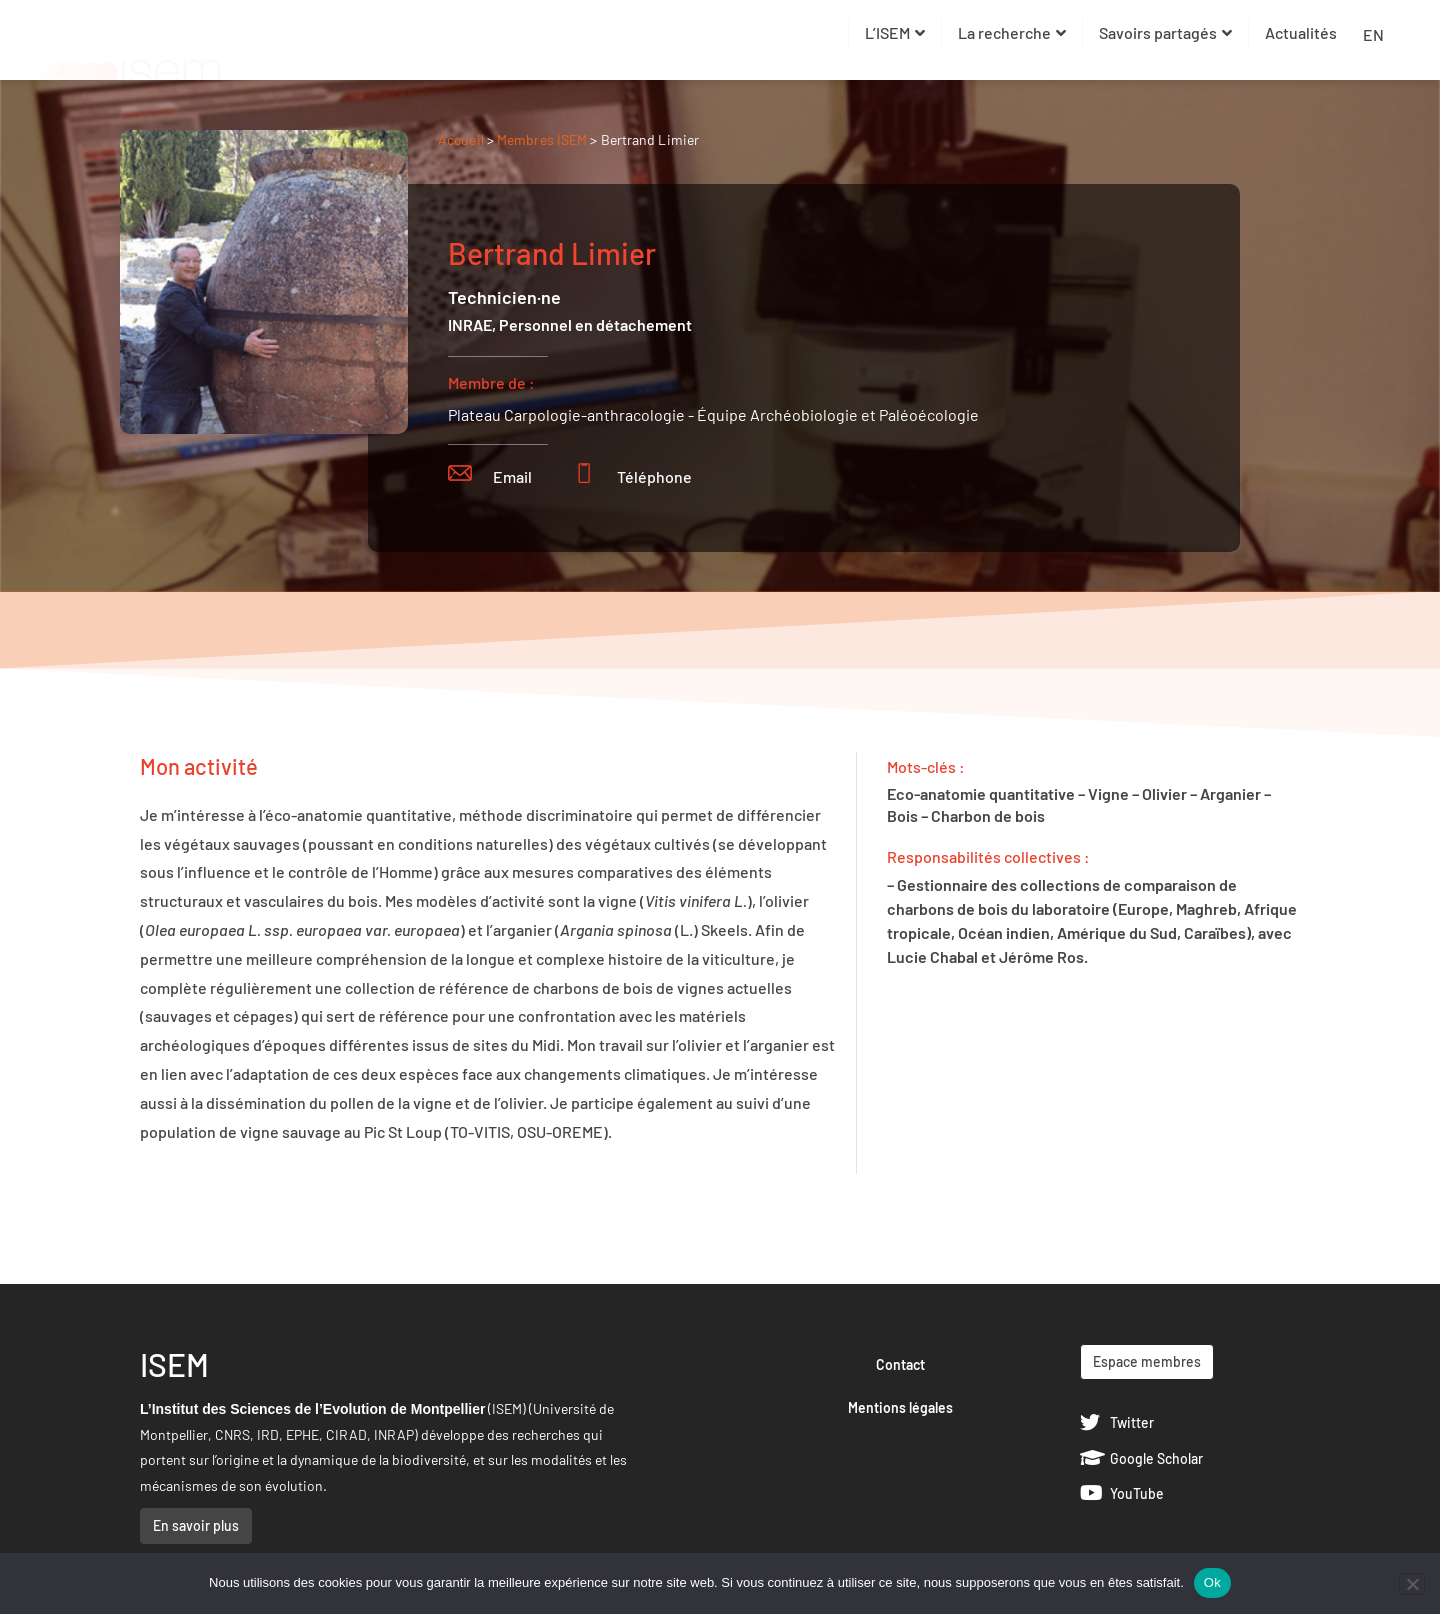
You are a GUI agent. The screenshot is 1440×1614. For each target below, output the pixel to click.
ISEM (174, 1364)
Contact (900, 1364)
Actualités (1301, 32)
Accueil (461, 139)
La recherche (1012, 32)
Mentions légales (900, 1407)
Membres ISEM (543, 139)
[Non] (1412, 1584)
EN (1373, 34)
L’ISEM (895, 32)
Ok (1212, 1582)
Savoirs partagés (1165, 32)
